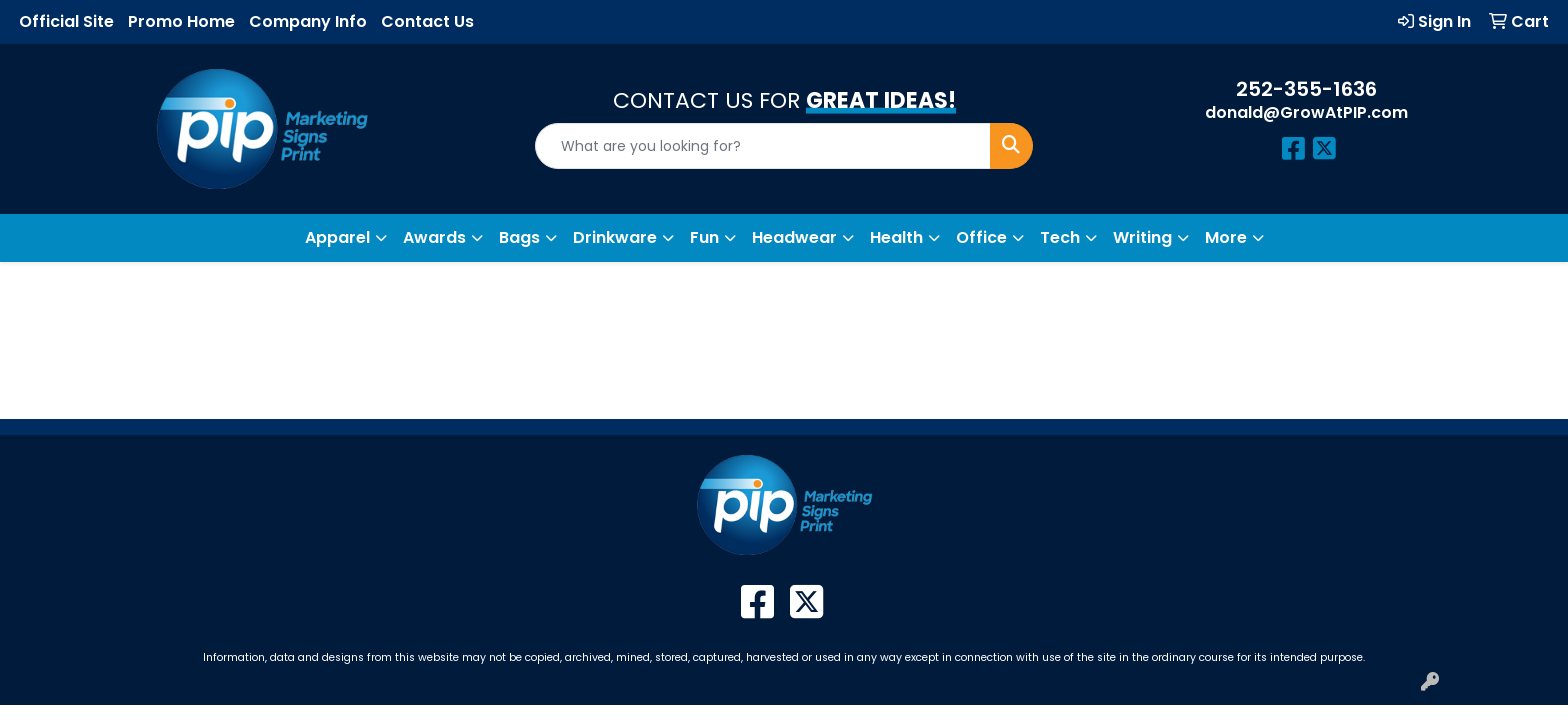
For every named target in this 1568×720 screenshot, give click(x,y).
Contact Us (427, 21)
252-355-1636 (1306, 89)
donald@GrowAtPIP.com (1306, 112)
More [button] (1226, 237)
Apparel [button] (337, 237)
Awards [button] (434, 237)
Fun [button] (704, 237)
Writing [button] (1142, 237)
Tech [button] (1060, 237)
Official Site (66, 21)
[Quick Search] (763, 146)
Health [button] (896, 237)
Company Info (308, 21)
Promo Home (181, 21)
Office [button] (981, 237)
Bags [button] (519, 237)
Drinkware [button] (615, 237)
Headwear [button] (794, 237)
